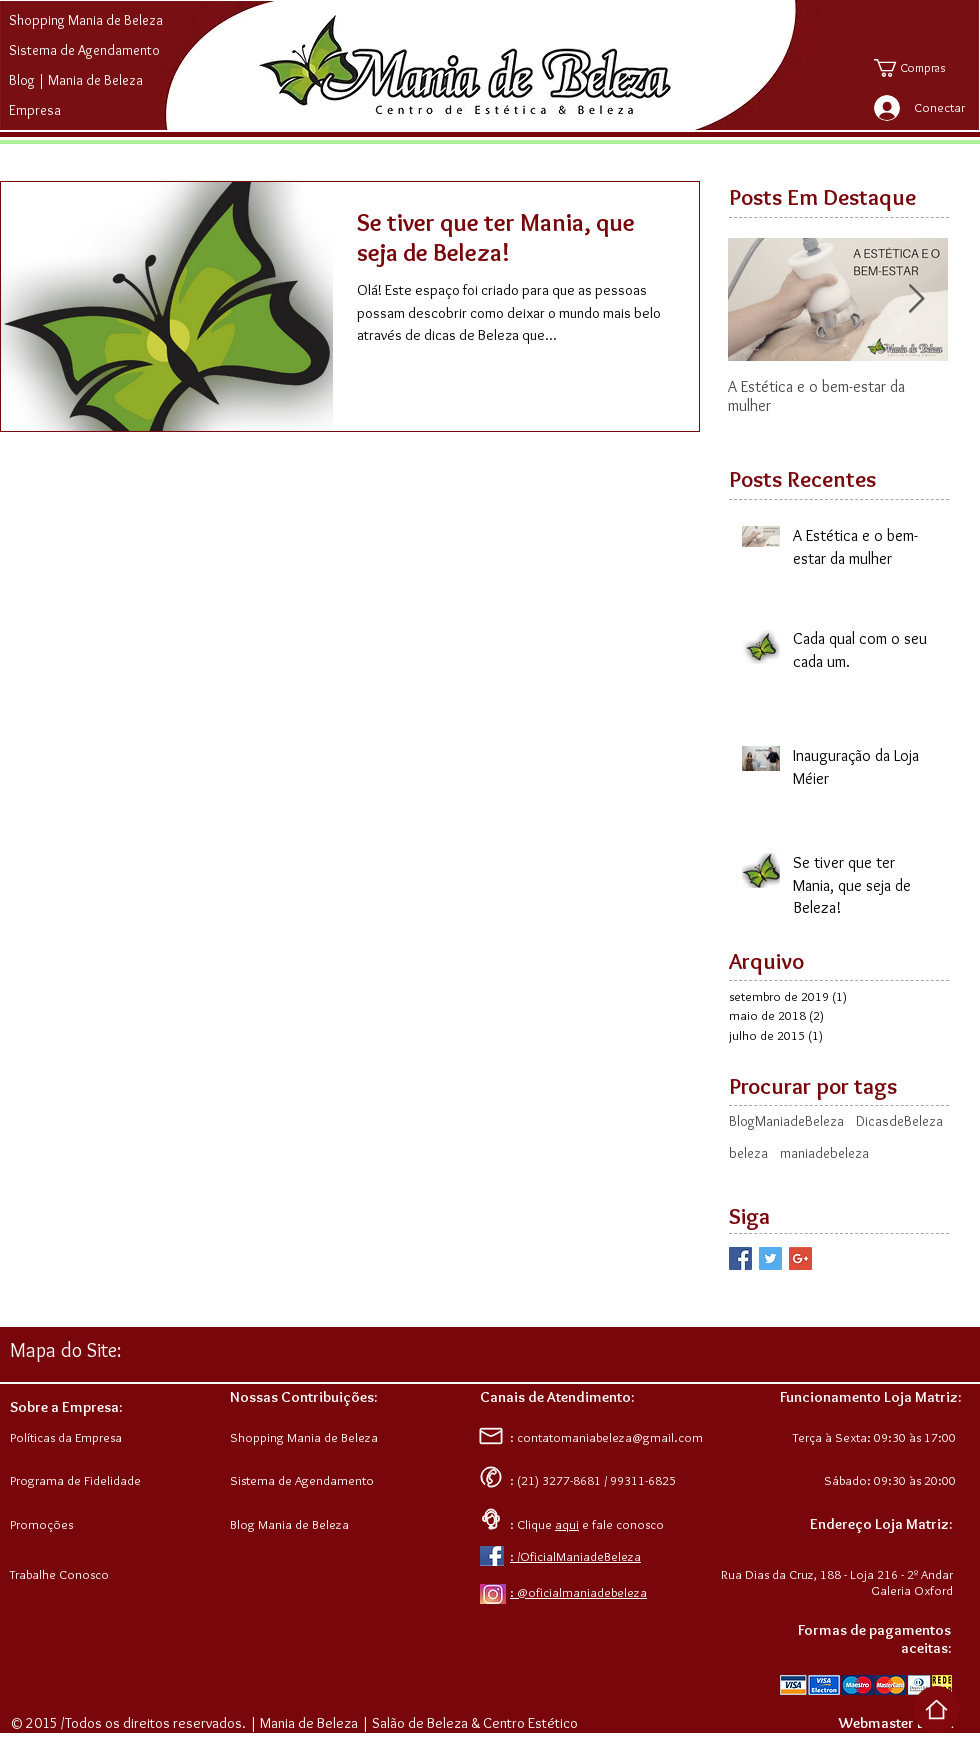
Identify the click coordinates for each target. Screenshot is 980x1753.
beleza (748, 1153)
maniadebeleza (824, 1153)
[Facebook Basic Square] (740, 1258)
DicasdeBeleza (899, 1121)
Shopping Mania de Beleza (86, 20)
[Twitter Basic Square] (770, 1258)
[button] (923, 68)
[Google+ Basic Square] (800, 1258)
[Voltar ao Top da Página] (936, 1709)
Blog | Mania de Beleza (76, 80)
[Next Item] (916, 299)
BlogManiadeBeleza (786, 1121)
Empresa (35, 110)
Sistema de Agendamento (84, 50)
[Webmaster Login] (896, 1724)
